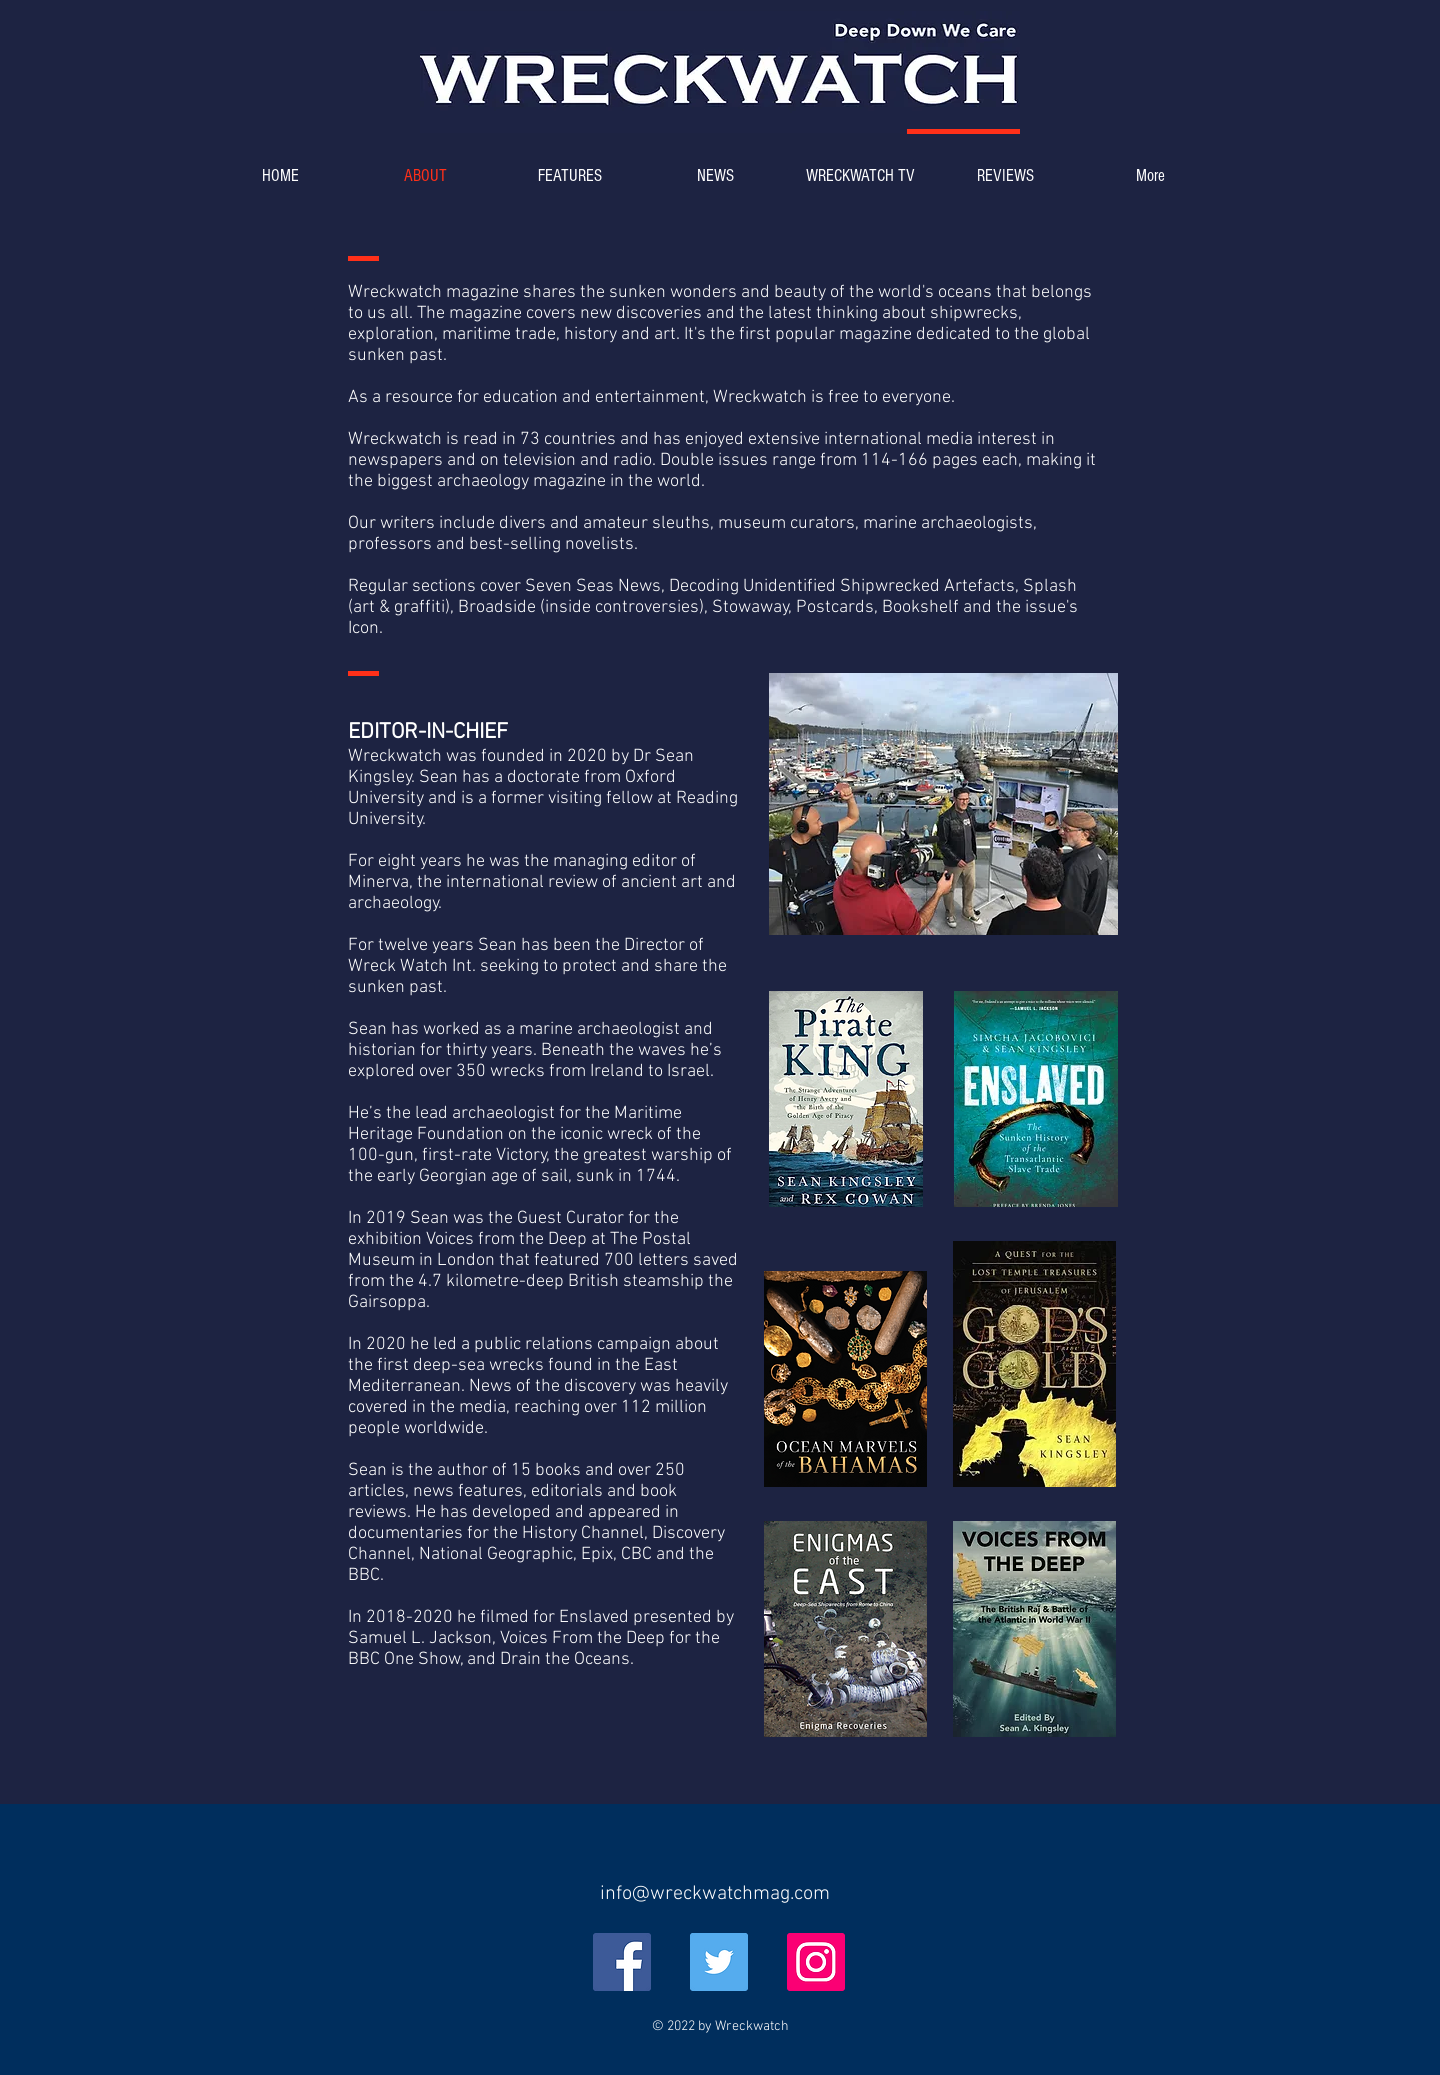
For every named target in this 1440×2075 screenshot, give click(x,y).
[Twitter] (719, 1962)
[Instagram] (816, 1962)
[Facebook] (622, 1962)
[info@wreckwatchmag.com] (714, 1894)
